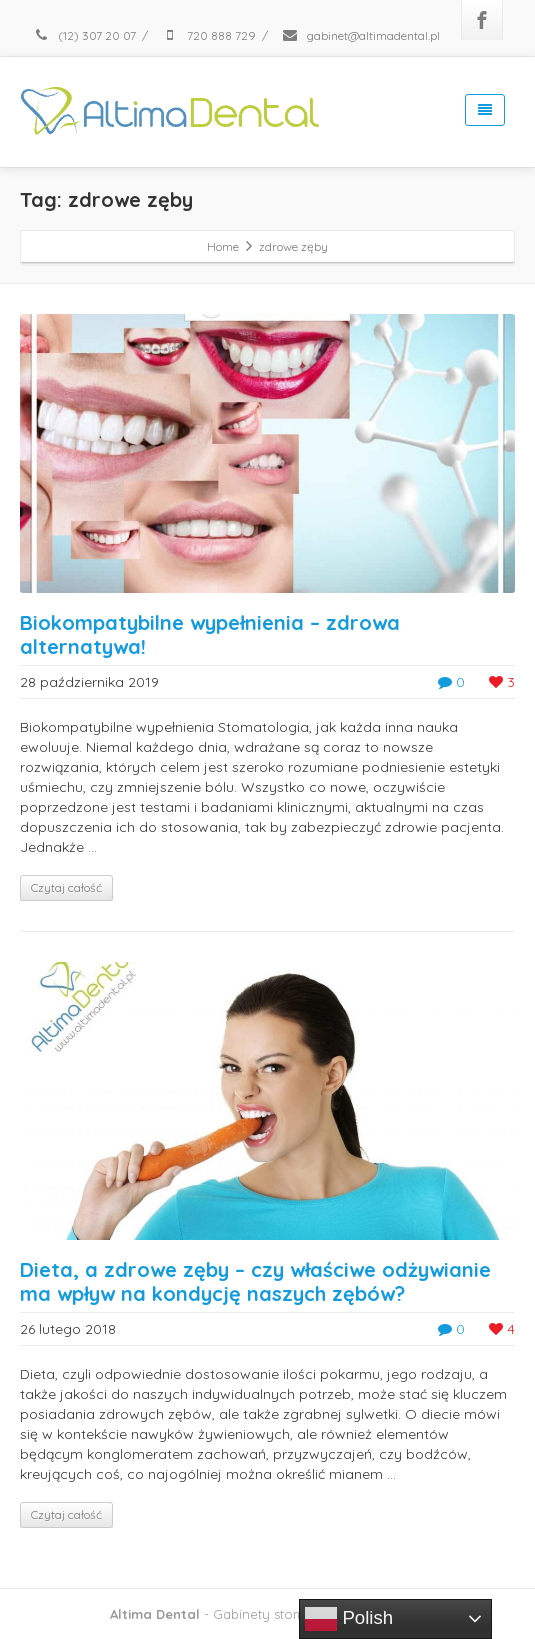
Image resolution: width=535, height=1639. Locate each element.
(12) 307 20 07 (84, 35)
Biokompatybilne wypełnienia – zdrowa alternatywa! (210, 634)
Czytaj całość (66, 887)
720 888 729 (208, 35)
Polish (349, 1619)
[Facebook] (482, 20)
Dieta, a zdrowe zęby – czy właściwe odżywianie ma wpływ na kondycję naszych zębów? (255, 1281)
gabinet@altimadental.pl (360, 35)
